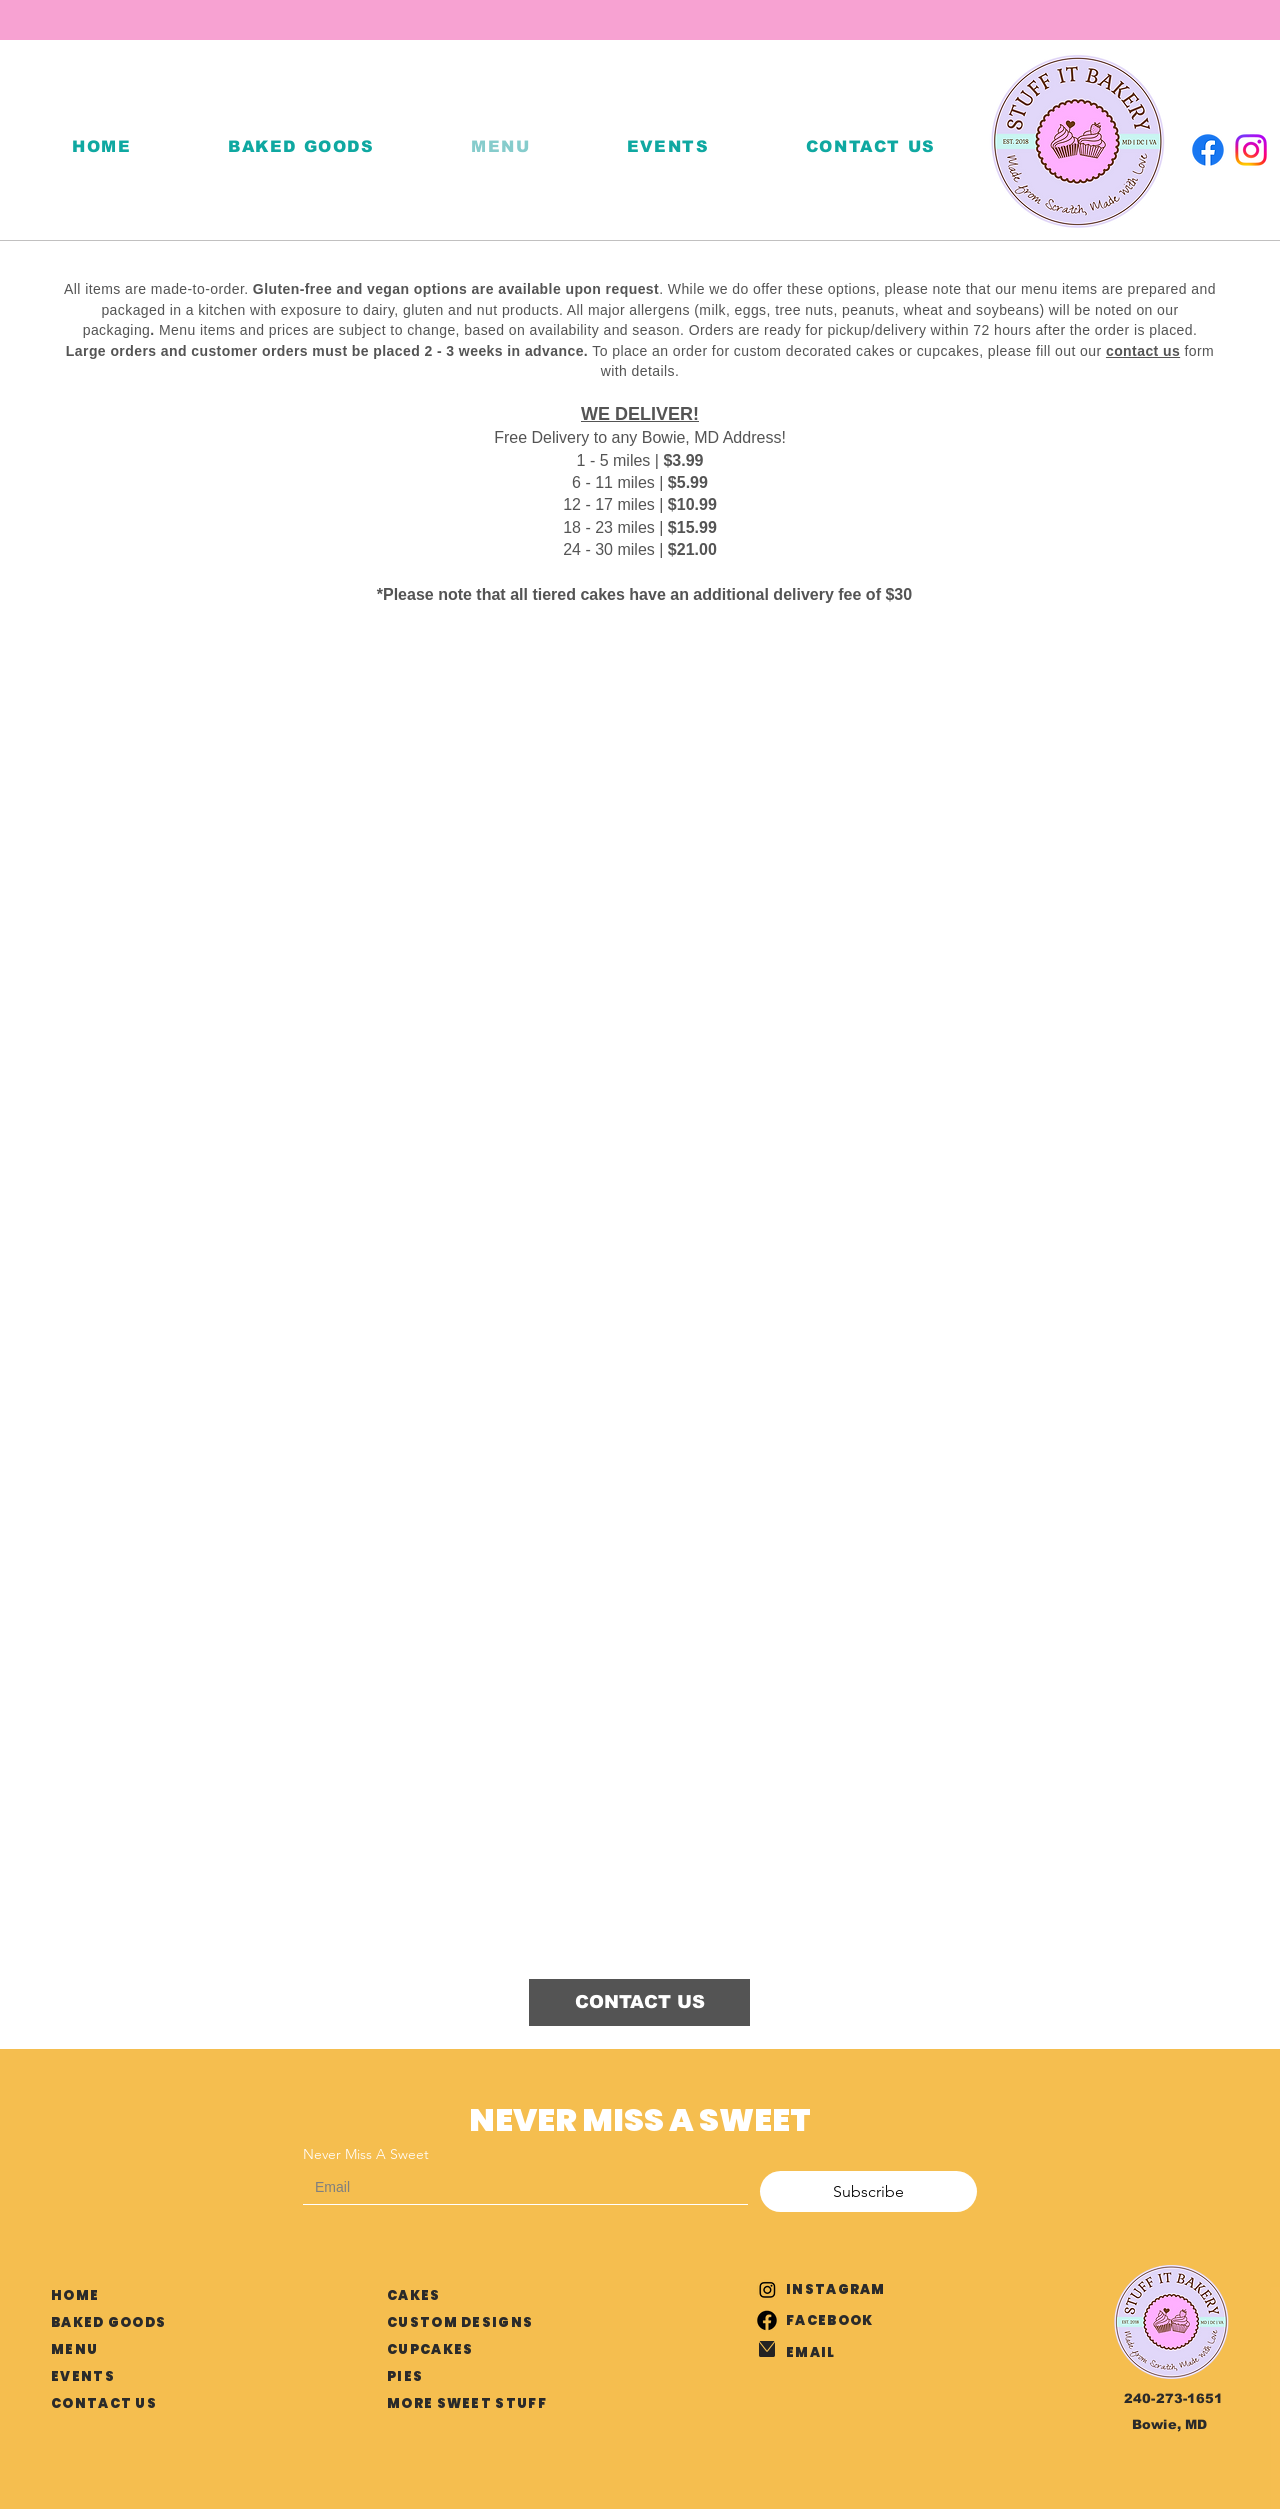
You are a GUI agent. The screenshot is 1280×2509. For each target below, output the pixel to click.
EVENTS (83, 2376)
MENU (74, 2349)
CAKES (414, 2295)
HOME (75, 2295)
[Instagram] (1251, 150)
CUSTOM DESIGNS (460, 2322)
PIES (405, 2376)
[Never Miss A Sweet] (519, 2187)
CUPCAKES (430, 2349)
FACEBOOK (829, 2320)
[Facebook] (1208, 150)
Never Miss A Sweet (366, 2154)
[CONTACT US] (639, 2002)
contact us (1143, 351)
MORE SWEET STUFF (467, 2403)
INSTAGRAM (836, 2289)
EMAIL (811, 2352)
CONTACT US (104, 2403)
